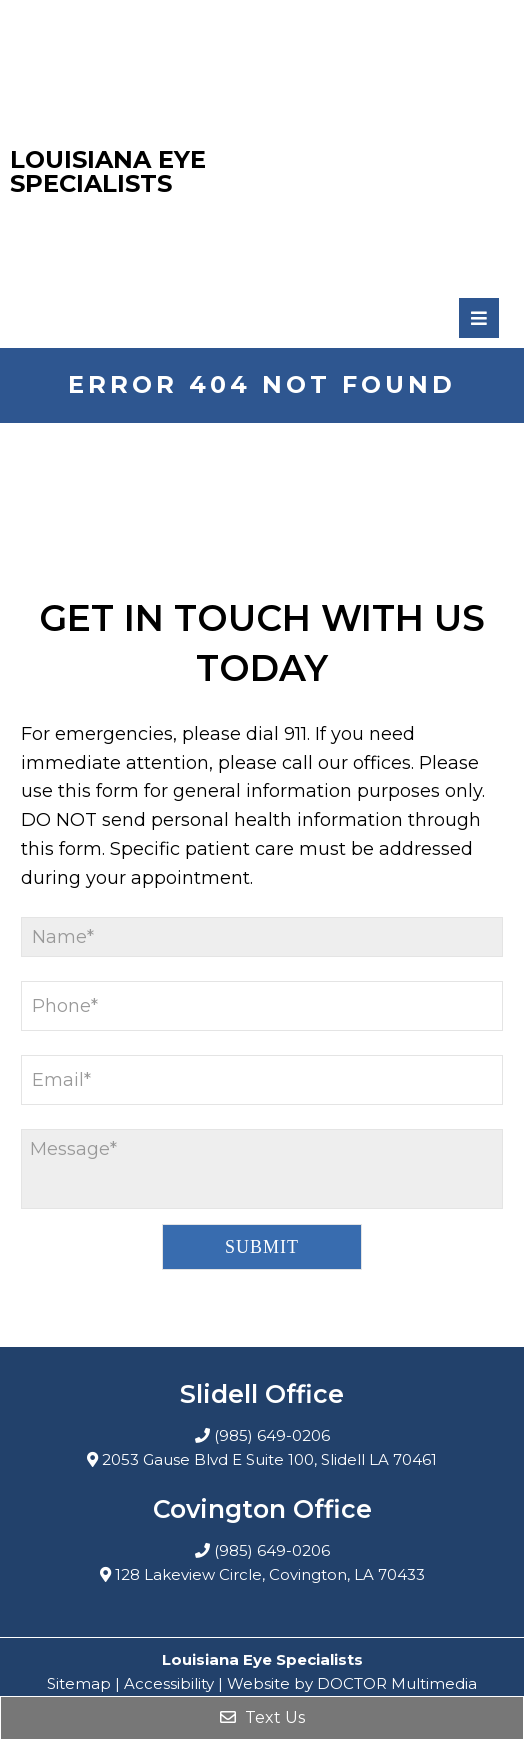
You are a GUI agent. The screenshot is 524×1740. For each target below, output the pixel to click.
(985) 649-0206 (272, 1435)
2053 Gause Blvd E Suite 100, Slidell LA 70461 (269, 1459)
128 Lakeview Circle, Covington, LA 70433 (270, 1574)
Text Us (262, 1717)
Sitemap (79, 1683)
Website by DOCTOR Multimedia (352, 1683)
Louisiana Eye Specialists (108, 172)
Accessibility (169, 1683)
